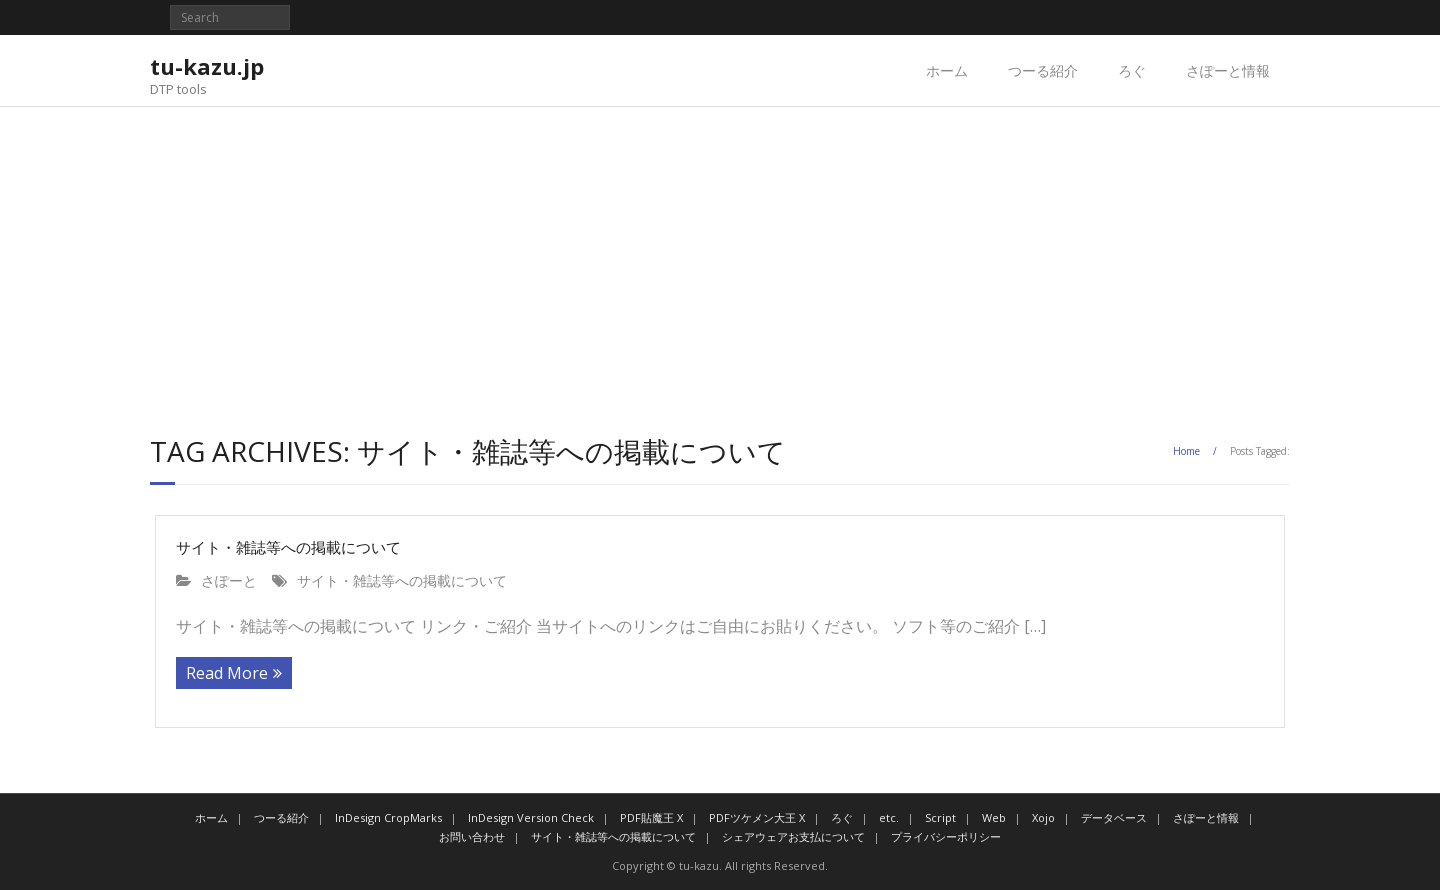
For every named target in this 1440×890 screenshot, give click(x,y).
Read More (227, 673)
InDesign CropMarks (388, 817)
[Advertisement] (720, 257)
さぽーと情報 (1228, 70)
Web (994, 817)
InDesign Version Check (531, 817)
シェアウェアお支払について (793, 836)
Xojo (1043, 817)
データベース (1114, 817)
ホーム (947, 70)
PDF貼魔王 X (651, 817)
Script (940, 817)
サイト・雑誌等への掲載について (288, 547)
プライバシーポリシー (946, 836)
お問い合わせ (472, 836)
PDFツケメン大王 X (757, 817)
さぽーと (229, 580)
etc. (889, 817)
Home (1186, 451)
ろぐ (1132, 70)
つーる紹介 (1043, 70)
